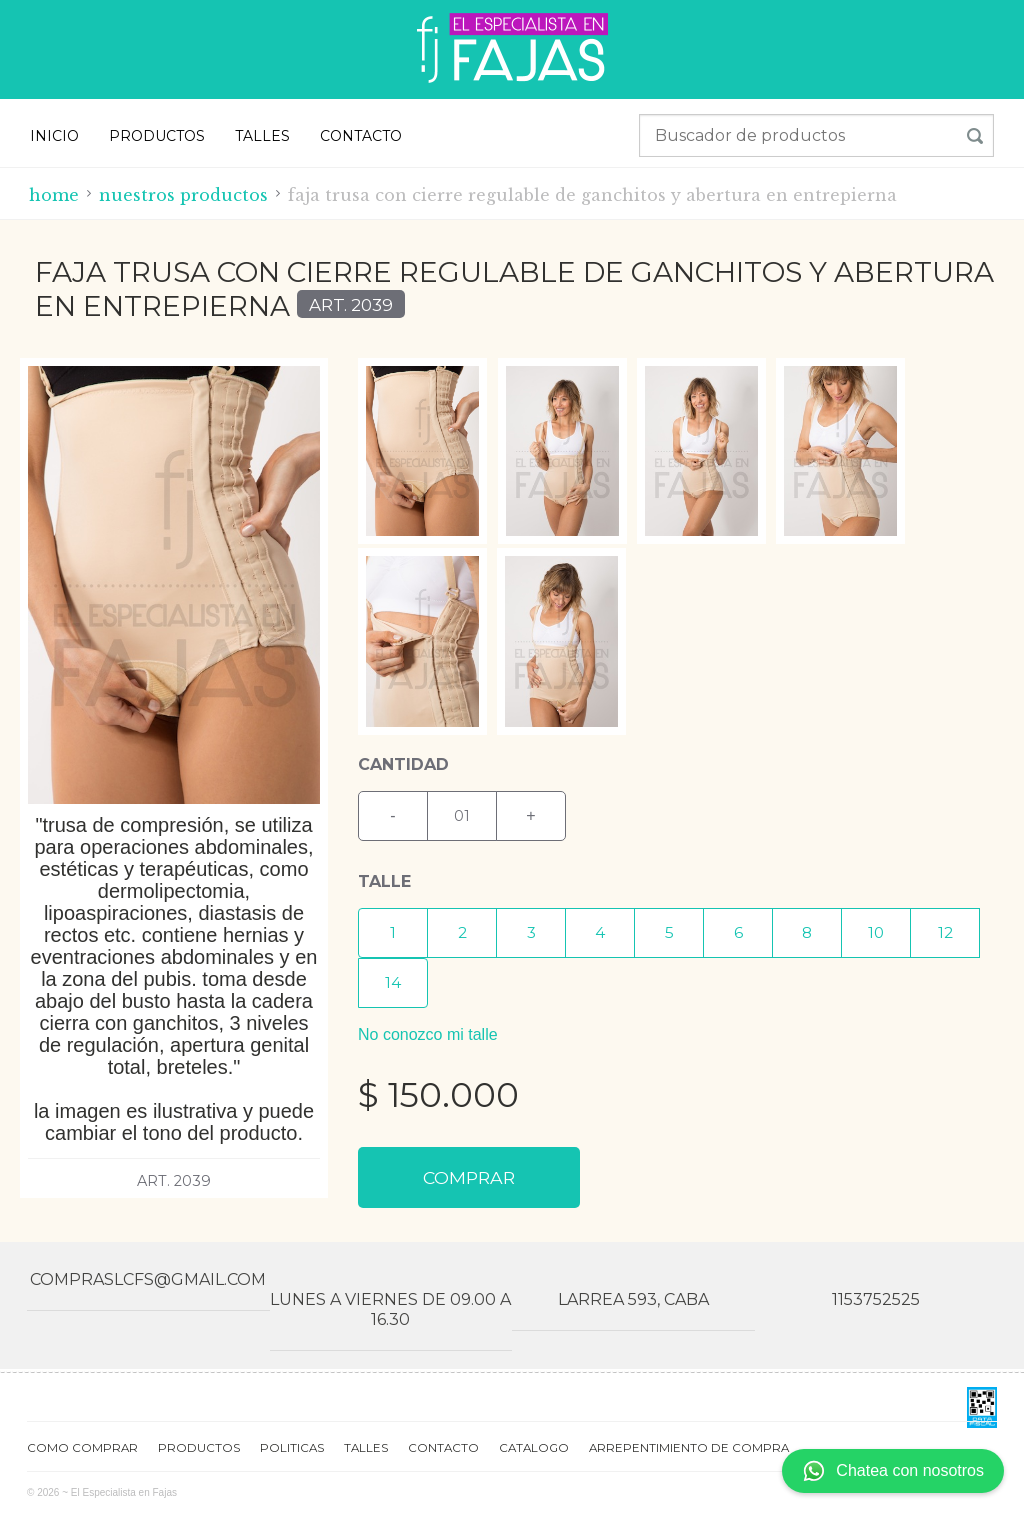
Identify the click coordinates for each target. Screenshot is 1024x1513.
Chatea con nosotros (893, 1471)
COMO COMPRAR (82, 1448)
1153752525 (876, 1299)
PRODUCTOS (157, 136)
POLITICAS (292, 1448)
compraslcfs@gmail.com (148, 1279)
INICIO (54, 136)
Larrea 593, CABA (633, 1299)
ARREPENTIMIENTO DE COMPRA (689, 1448)
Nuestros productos (183, 195)
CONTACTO (361, 136)
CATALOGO (534, 1448)
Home (54, 195)
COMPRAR (469, 1177)
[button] (393, 933)
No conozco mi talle (428, 1034)
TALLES (262, 136)
